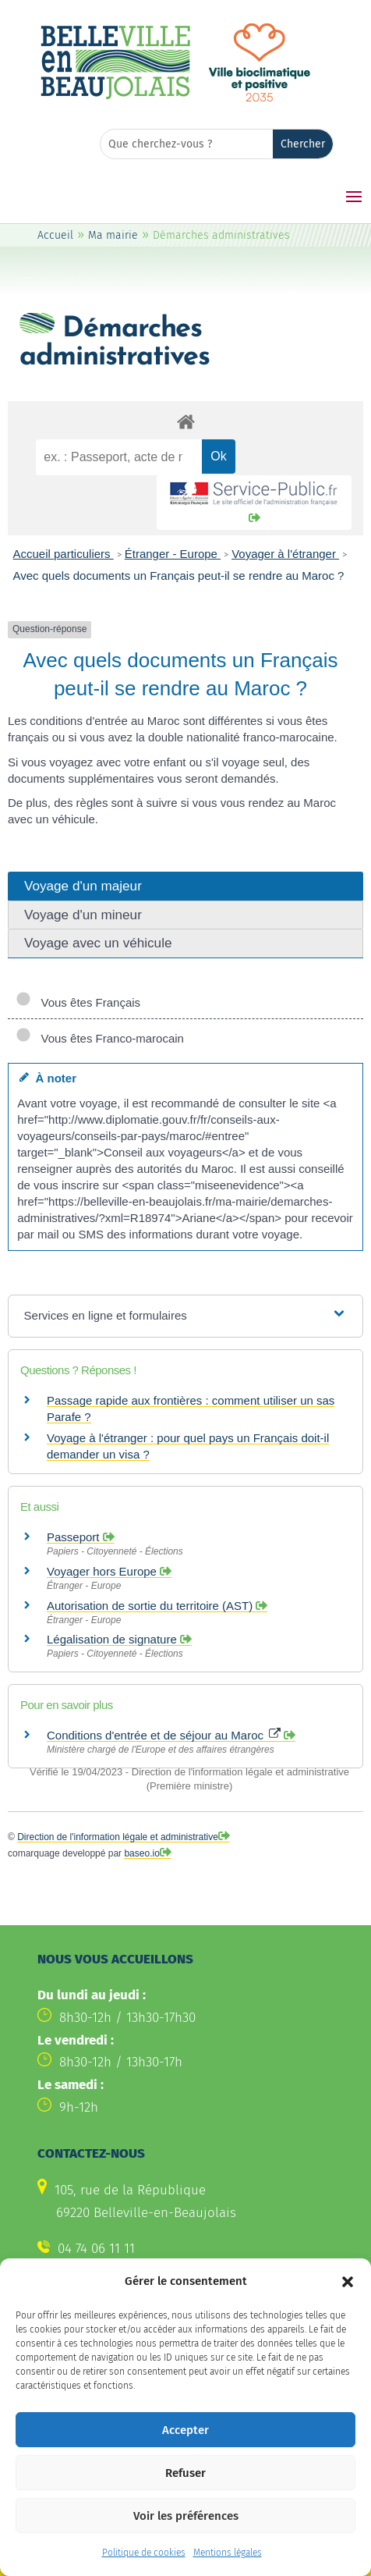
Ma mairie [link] (113, 235)
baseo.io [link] (141, 1853)
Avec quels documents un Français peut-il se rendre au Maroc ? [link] (178, 575)
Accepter (185, 2461)
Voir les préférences (185, 2547)
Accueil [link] (55, 235)
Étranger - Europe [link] (173, 553)
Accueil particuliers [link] (63, 553)
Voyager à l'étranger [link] (285, 553)
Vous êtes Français (78, 1002)
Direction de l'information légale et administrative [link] (117, 1837)
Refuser (185, 2504)
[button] (347, 2313)
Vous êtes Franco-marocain (100, 1038)
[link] (115, 97)
